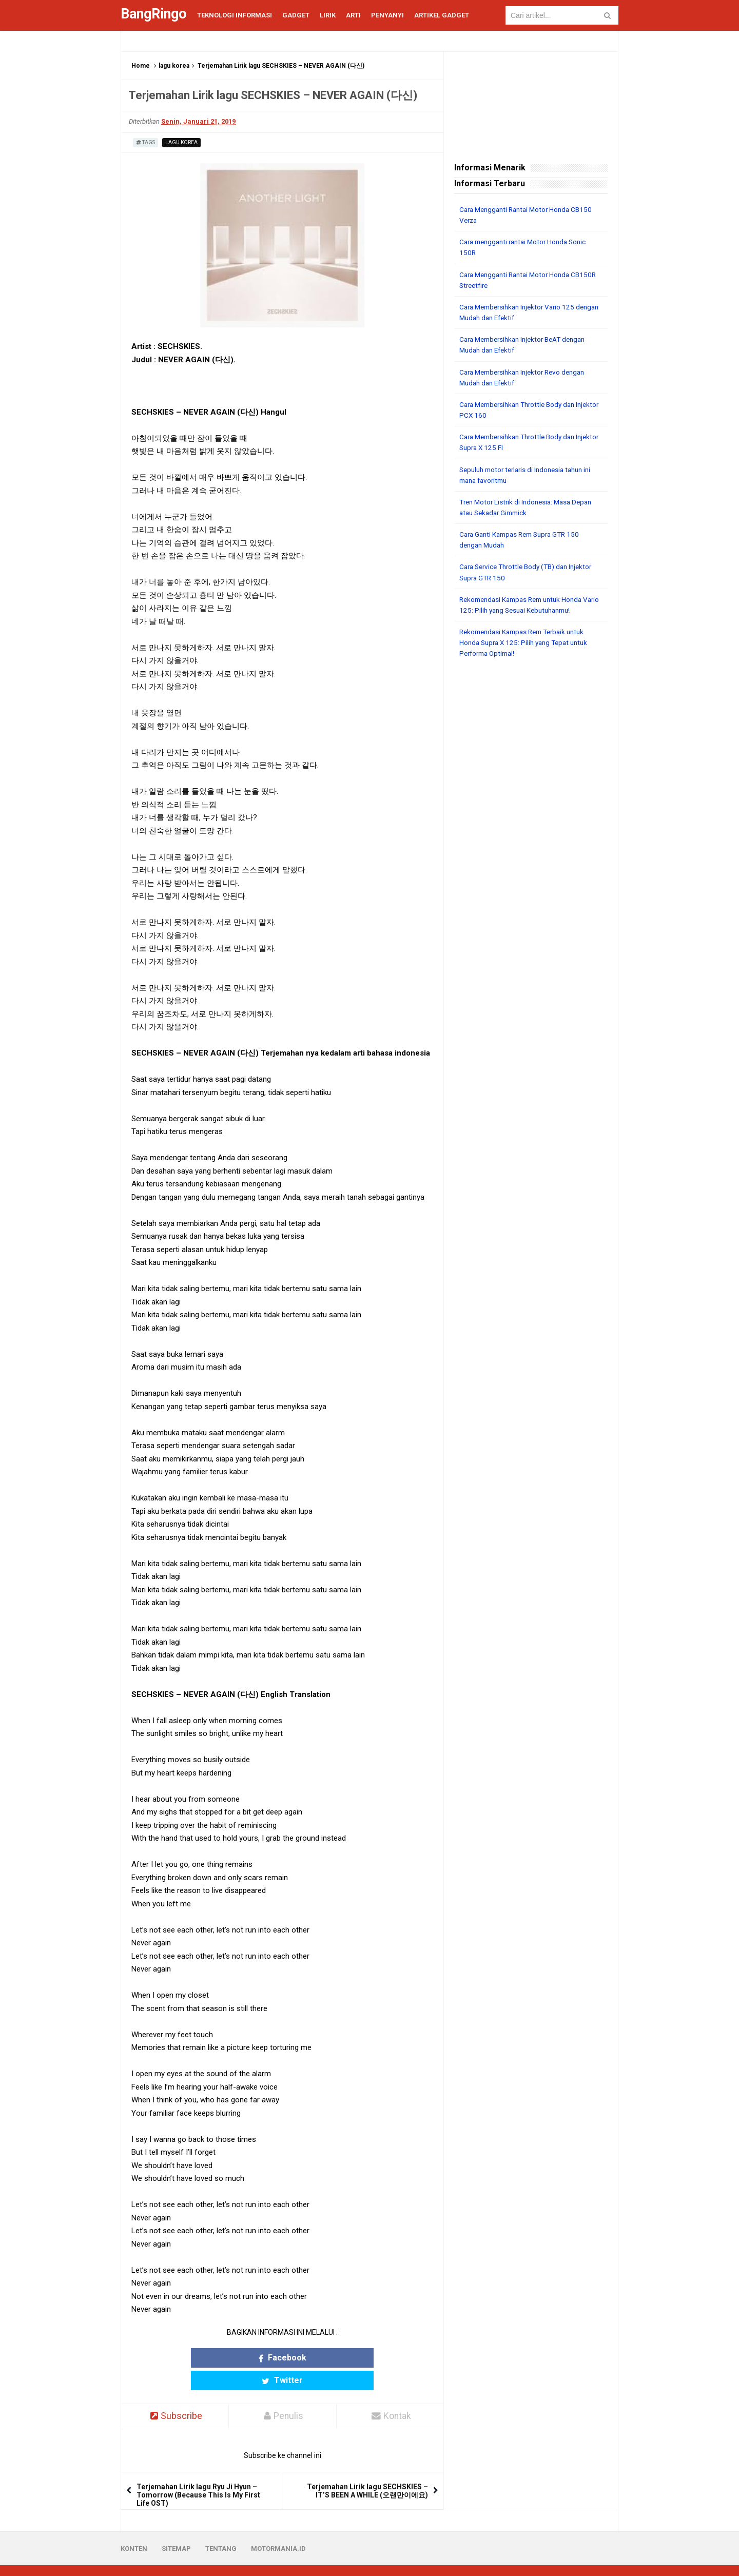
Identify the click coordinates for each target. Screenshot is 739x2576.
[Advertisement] (531, 821)
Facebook (242, 2358)
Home (140, 65)
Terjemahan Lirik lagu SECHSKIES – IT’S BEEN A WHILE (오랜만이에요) (367, 2469)
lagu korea (174, 65)
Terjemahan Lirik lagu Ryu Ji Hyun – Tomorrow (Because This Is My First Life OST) (198, 2473)
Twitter (322, 2358)
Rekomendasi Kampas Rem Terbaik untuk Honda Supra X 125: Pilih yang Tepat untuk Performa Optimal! (527, 640)
